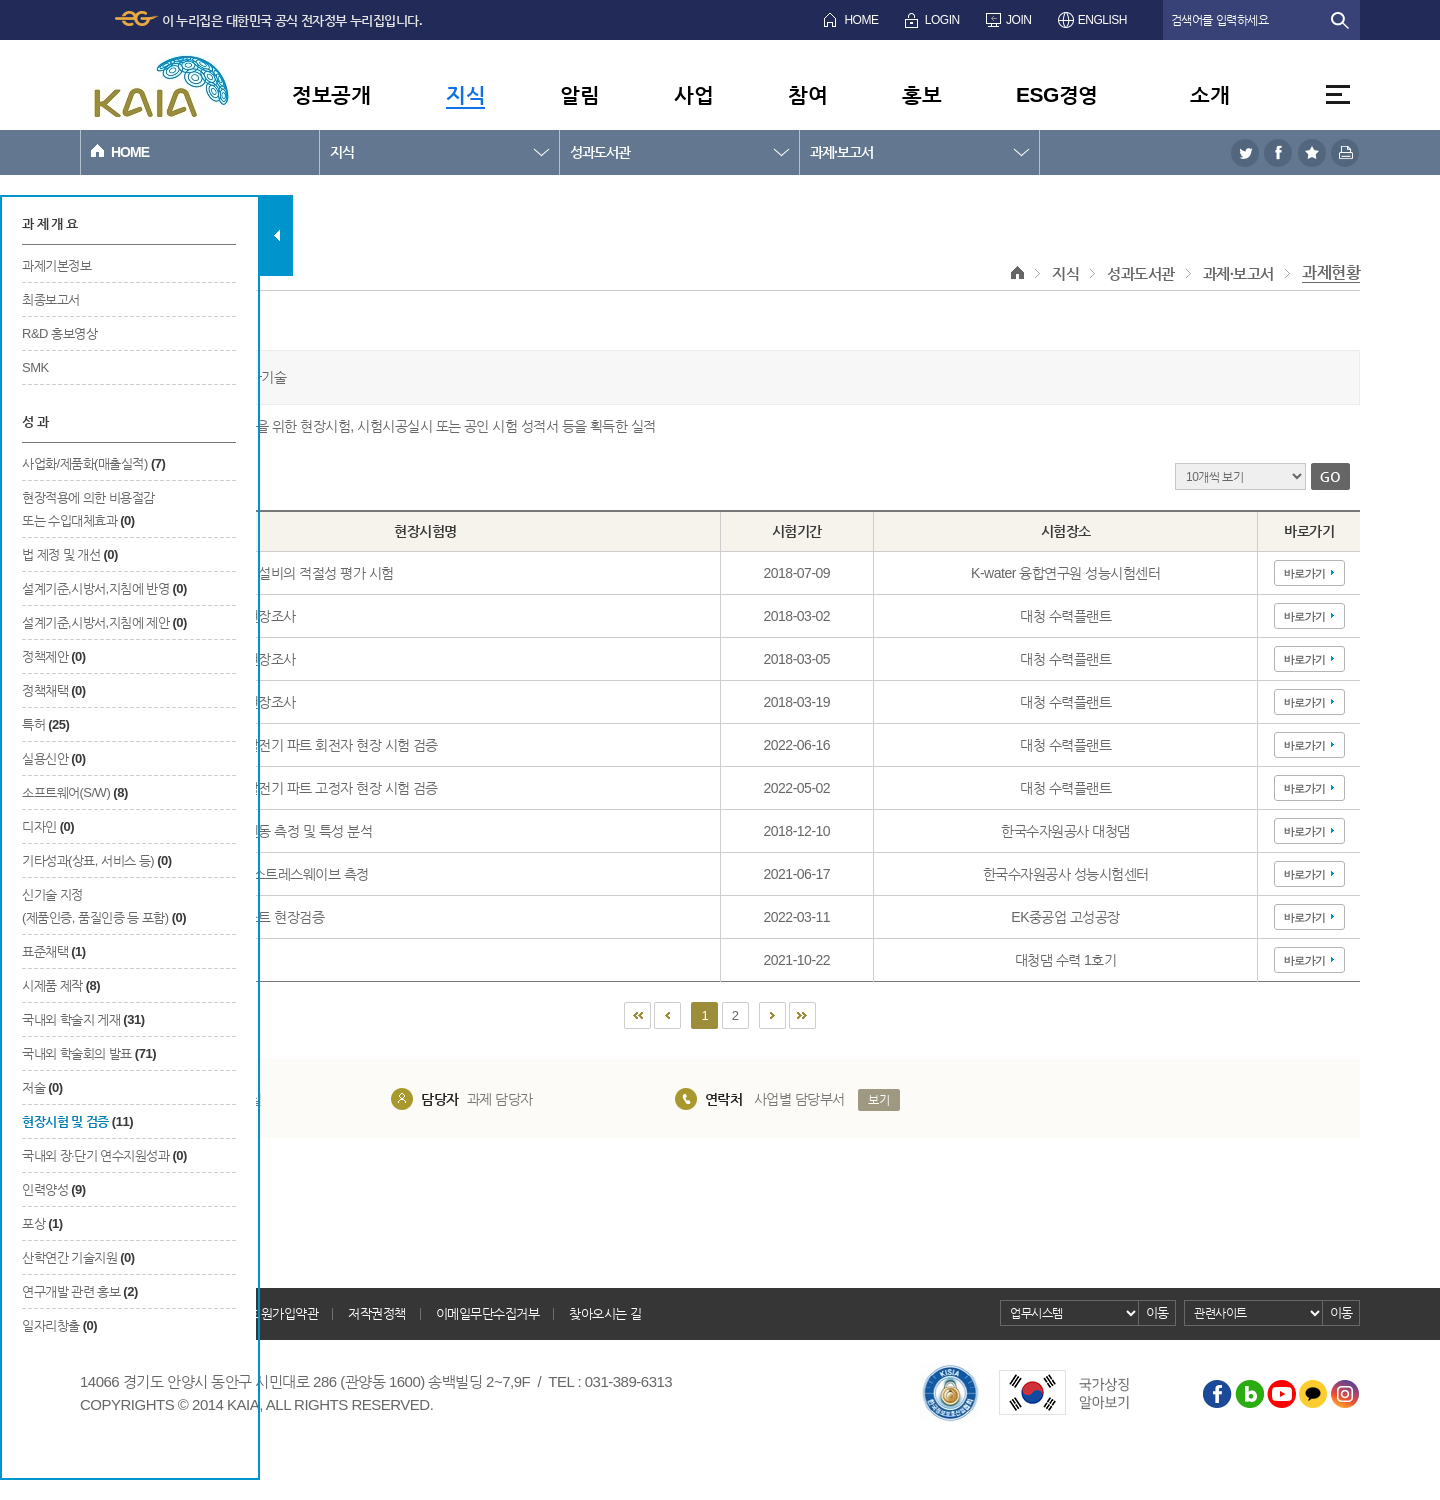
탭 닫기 (276, 235)
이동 (1157, 1312)
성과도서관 (600, 152)
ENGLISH (1102, 20)
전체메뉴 (1338, 94)
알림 (579, 94)
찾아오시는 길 (605, 1313)
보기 (878, 1100)
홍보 (921, 94)
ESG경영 (1057, 94)
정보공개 (331, 94)
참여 (807, 94)
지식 (465, 94)
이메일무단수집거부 (488, 1313)
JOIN (1018, 20)
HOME (861, 20)
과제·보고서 (841, 152)
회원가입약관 (283, 1313)
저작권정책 (377, 1313)
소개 (1209, 94)
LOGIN (942, 20)
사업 (693, 94)
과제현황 (1331, 272)
